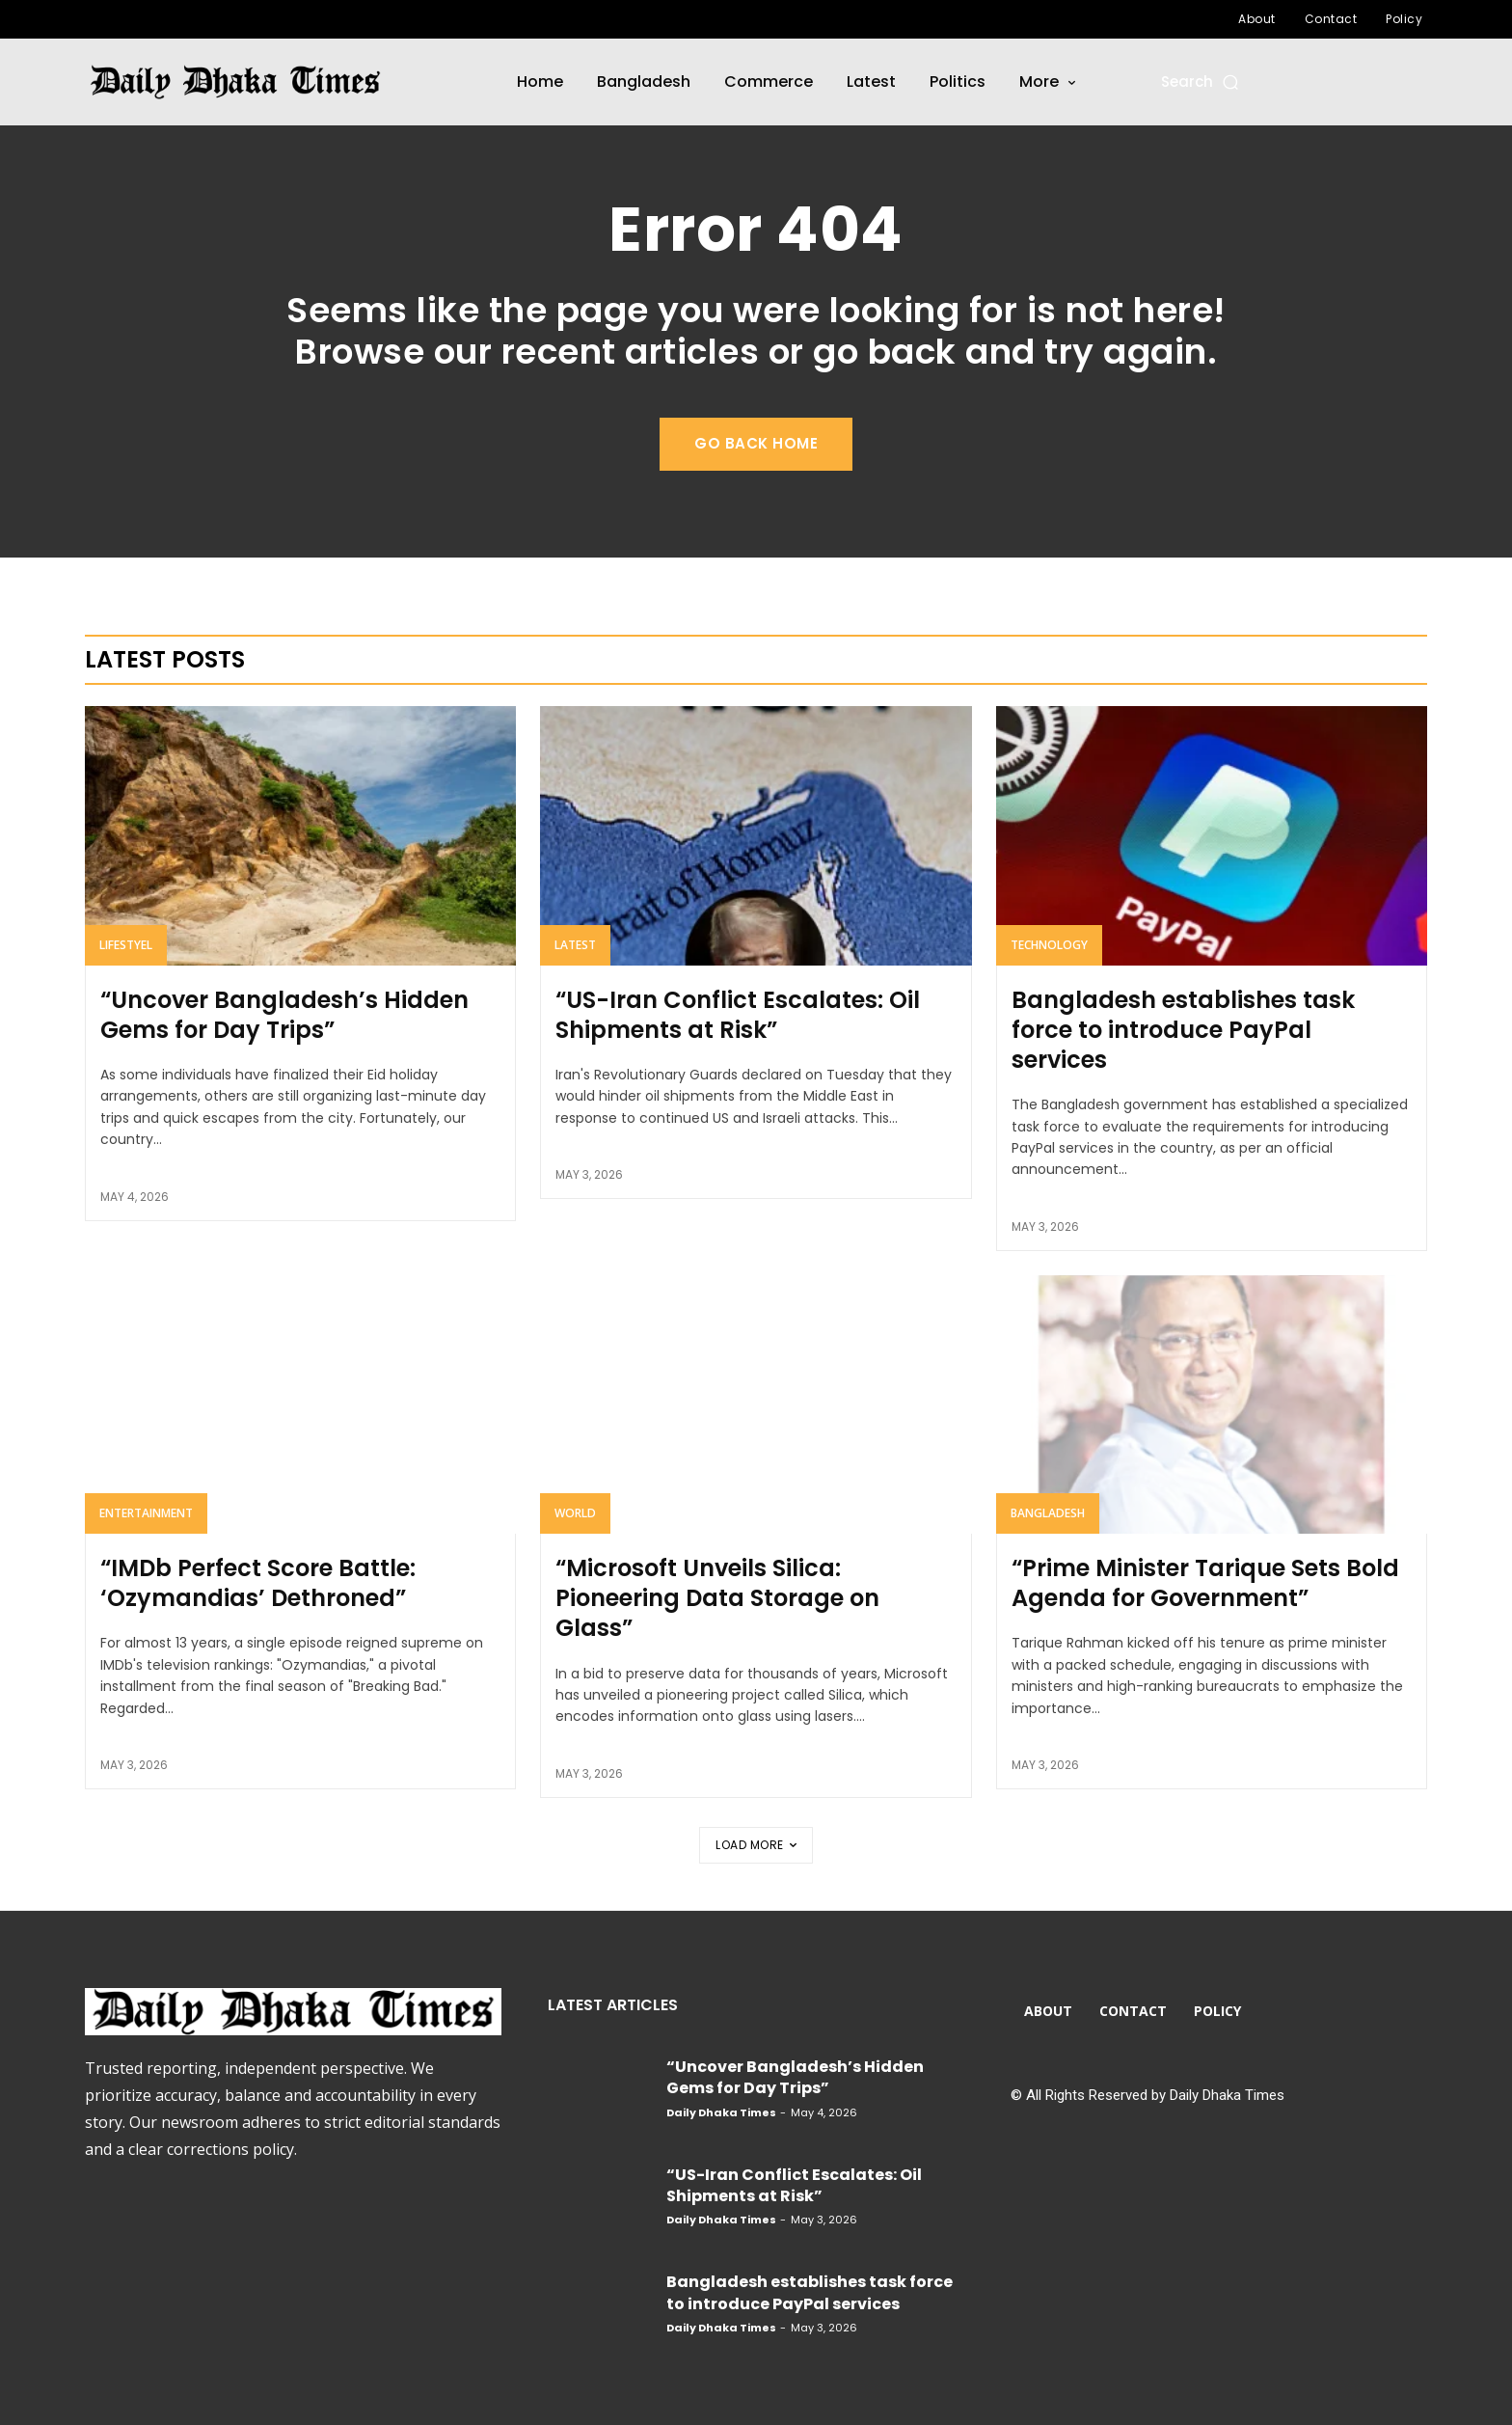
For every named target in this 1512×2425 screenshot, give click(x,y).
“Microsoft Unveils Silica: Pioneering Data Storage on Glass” (717, 1598)
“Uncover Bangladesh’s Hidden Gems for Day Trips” (284, 1015)
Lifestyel (125, 945)
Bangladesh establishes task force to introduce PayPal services (1183, 1030)
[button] (1201, 81)
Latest (575, 945)
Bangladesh (1048, 1513)
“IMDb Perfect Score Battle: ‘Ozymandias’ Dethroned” (258, 1583)
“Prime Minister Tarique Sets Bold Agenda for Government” (1205, 1583)
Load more (756, 1845)
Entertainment (146, 1513)
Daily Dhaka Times (721, 2112)
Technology (1049, 945)
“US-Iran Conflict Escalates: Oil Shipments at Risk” (737, 1015)
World (575, 1513)
